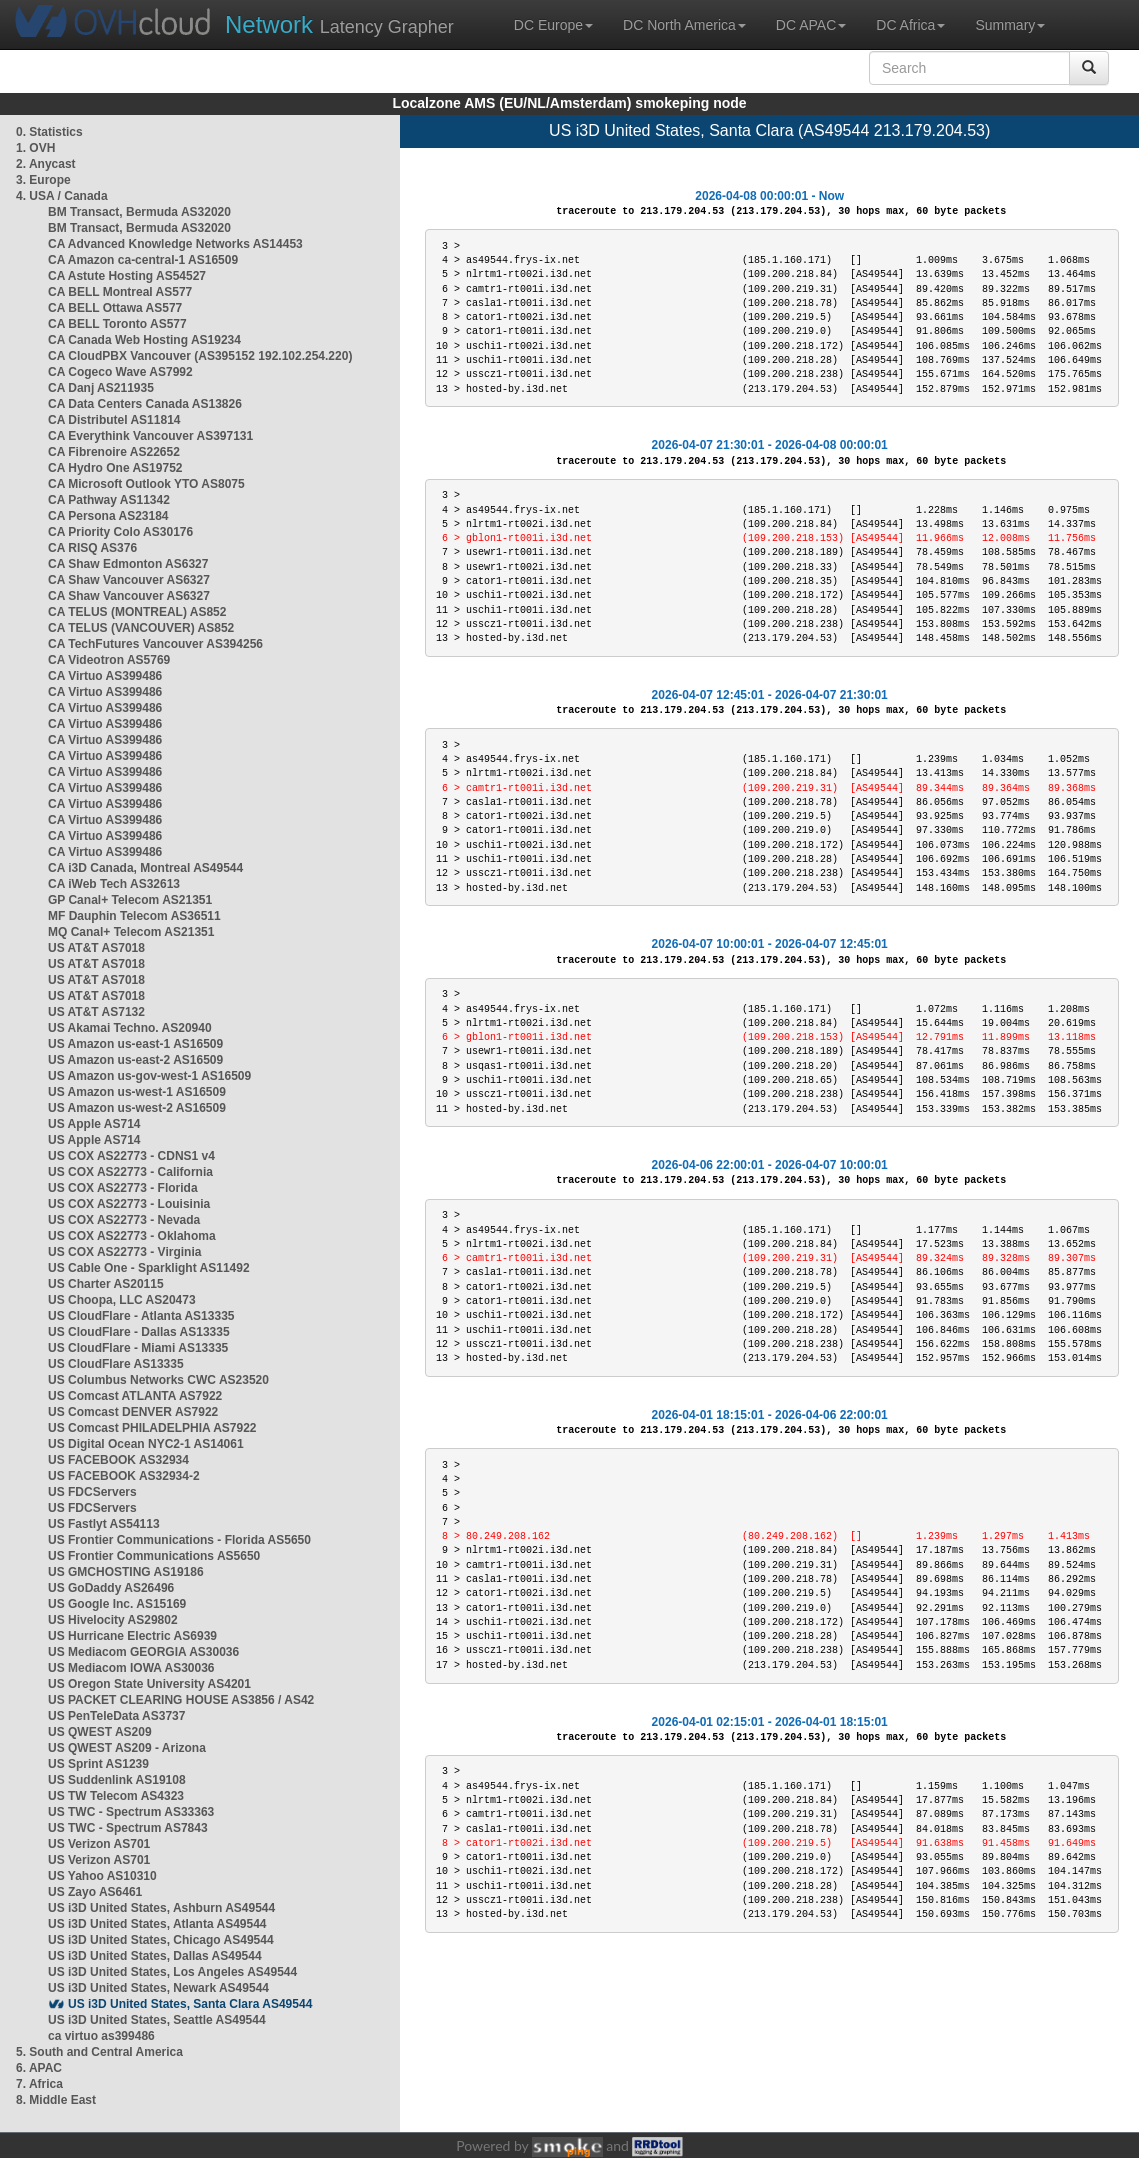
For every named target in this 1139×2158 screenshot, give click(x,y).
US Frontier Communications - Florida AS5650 (179, 1540)
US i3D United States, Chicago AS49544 (161, 1940)
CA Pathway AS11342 (109, 500)
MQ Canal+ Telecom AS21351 (131, 932)
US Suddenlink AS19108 (117, 1780)
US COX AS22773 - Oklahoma (132, 1236)
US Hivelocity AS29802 (113, 1620)
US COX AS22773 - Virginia (124, 1252)
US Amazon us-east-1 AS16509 (135, 1044)
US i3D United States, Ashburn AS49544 (161, 1908)
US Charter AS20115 (106, 1284)
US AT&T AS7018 (96, 948)
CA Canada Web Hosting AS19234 (144, 340)
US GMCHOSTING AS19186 (126, 1572)
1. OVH (35, 148)
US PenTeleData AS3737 (116, 1716)
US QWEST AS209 (100, 1732)
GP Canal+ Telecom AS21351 (130, 900)
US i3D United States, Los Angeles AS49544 (172, 1972)
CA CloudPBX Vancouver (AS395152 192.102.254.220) (200, 356)
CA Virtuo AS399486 (105, 676)
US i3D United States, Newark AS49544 (158, 1988)
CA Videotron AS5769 (109, 660)
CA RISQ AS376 (92, 548)
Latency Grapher (339, 24)
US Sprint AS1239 (98, 1764)
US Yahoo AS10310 (102, 1876)
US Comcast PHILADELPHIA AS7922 (152, 1428)
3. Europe (43, 180)
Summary (1010, 25)
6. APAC (39, 2068)
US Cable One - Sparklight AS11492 (149, 1268)
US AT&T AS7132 (96, 1012)
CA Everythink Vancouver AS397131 (150, 436)
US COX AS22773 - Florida (123, 1188)
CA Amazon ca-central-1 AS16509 (143, 260)
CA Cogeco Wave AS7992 (120, 372)
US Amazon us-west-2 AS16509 (137, 1108)
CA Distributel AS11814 (114, 420)
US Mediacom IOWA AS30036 (131, 1668)
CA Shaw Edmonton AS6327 (128, 564)
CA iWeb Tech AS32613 (114, 884)
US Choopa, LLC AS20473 (122, 1300)
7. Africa (39, 2084)
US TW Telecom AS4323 (116, 1796)
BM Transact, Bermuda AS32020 (139, 212)
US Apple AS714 (94, 1124)
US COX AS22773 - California (130, 1172)
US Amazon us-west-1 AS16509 (137, 1092)
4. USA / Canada (62, 196)
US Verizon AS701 (99, 1844)
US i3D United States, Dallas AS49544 (155, 1956)
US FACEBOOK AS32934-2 (124, 1476)
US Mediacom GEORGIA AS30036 (143, 1652)
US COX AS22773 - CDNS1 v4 (131, 1156)
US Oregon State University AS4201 (149, 1684)
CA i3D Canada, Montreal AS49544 (145, 868)
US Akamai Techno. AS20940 (130, 1028)
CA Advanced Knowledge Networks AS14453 (175, 244)
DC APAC (811, 25)
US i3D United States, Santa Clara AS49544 (190, 2004)
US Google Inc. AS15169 (117, 1604)
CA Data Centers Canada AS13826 (145, 404)
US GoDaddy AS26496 (111, 1588)
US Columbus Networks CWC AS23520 (158, 1380)
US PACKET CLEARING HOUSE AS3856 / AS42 (181, 1700)
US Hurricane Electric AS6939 (132, 1636)
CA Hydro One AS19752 (115, 468)
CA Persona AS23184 (108, 516)
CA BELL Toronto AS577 (117, 324)
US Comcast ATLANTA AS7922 (135, 1396)
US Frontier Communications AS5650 (154, 1556)
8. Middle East (56, 2100)
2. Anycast (46, 164)
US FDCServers (92, 1492)
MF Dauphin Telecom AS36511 (134, 916)
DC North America (684, 25)
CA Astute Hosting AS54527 (127, 276)
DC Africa (910, 25)
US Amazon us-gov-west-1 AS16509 (149, 1076)
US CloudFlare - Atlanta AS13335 (141, 1316)
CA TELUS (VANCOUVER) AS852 (141, 628)
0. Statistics (49, 132)
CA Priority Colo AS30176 (120, 532)
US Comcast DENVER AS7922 (133, 1412)
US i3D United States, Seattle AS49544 (157, 2020)
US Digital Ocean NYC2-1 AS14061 (146, 1444)
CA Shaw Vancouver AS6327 (129, 580)
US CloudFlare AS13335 (116, 1364)
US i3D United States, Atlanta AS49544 (157, 1924)
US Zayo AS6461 (95, 1892)
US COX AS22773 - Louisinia (129, 1204)
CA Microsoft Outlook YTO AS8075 (146, 484)
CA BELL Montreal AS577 (120, 292)
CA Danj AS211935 (101, 388)
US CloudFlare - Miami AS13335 (138, 1348)
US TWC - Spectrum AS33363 (131, 1812)
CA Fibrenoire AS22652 (114, 452)
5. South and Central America (99, 2052)
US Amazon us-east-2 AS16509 (135, 1060)
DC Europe (553, 25)
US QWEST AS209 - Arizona (127, 1748)
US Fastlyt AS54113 (104, 1524)
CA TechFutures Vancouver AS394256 (155, 644)
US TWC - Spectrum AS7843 (128, 1828)
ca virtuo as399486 (101, 2036)
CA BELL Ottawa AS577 (115, 308)
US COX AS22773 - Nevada (124, 1220)
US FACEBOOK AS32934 (118, 1460)
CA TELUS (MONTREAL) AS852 (137, 612)
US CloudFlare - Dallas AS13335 (139, 1332)
